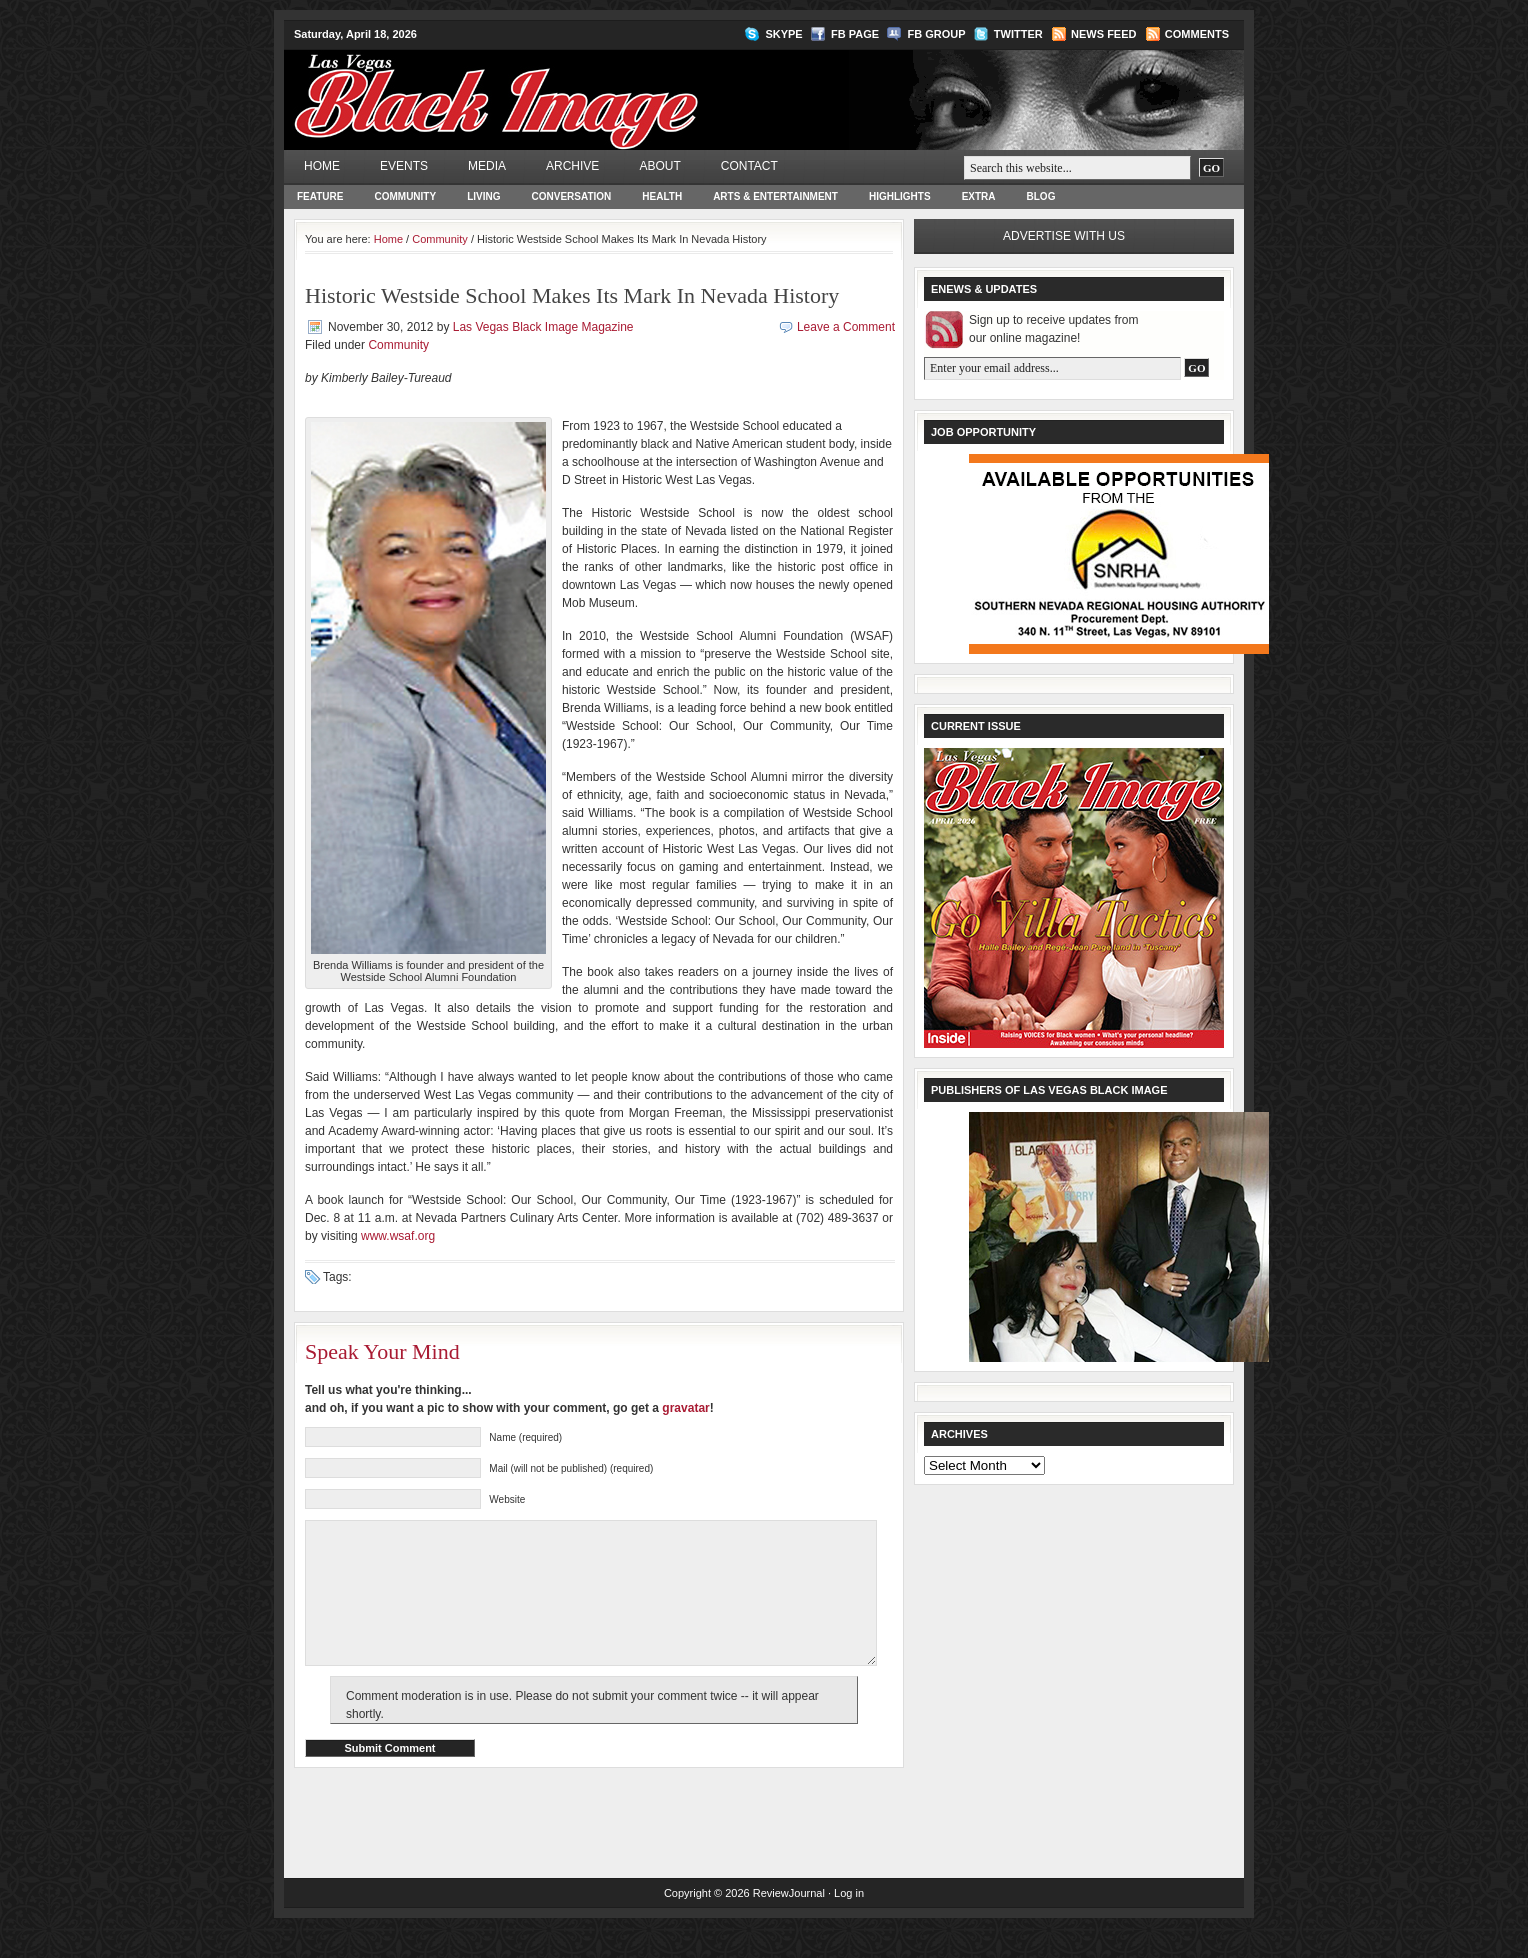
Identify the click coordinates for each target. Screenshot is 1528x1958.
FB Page (855, 34)
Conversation (572, 196)
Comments (1197, 34)
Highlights (900, 196)
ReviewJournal (789, 1923)
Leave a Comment (846, 327)
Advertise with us (1064, 236)
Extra (979, 196)
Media (487, 166)
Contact (749, 166)
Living (483, 196)
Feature (320, 196)
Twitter (1018, 34)
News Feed (1103, 34)
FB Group (936, 34)
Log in (849, 1923)
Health (662, 196)
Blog (1041, 196)
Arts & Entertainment (775, 196)
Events (404, 166)
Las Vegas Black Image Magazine (574, 86)
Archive (572, 166)
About (659, 166)
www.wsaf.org (398, 1236)
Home (322, 166)
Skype (783, 34)
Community (405, 196)
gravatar (685, 1408)
